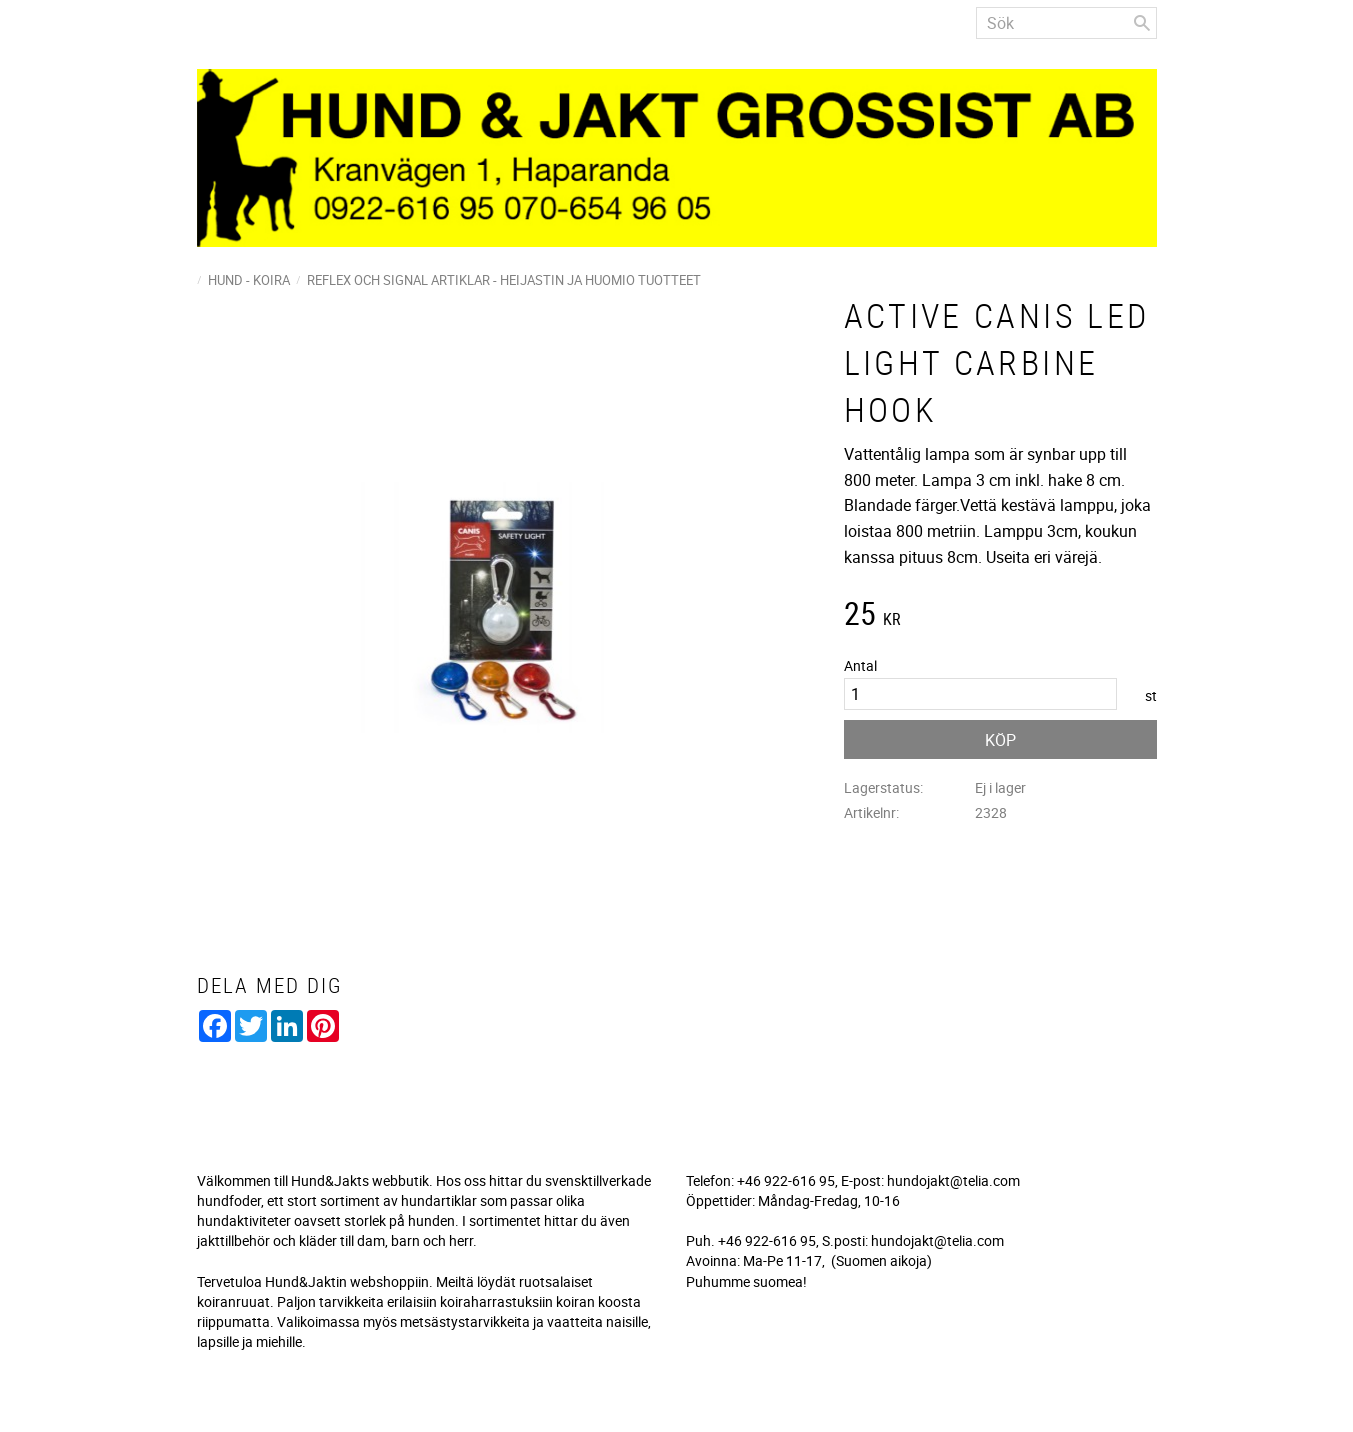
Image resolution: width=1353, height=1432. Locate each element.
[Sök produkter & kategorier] (1066, 23)
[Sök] (1142, 23)
